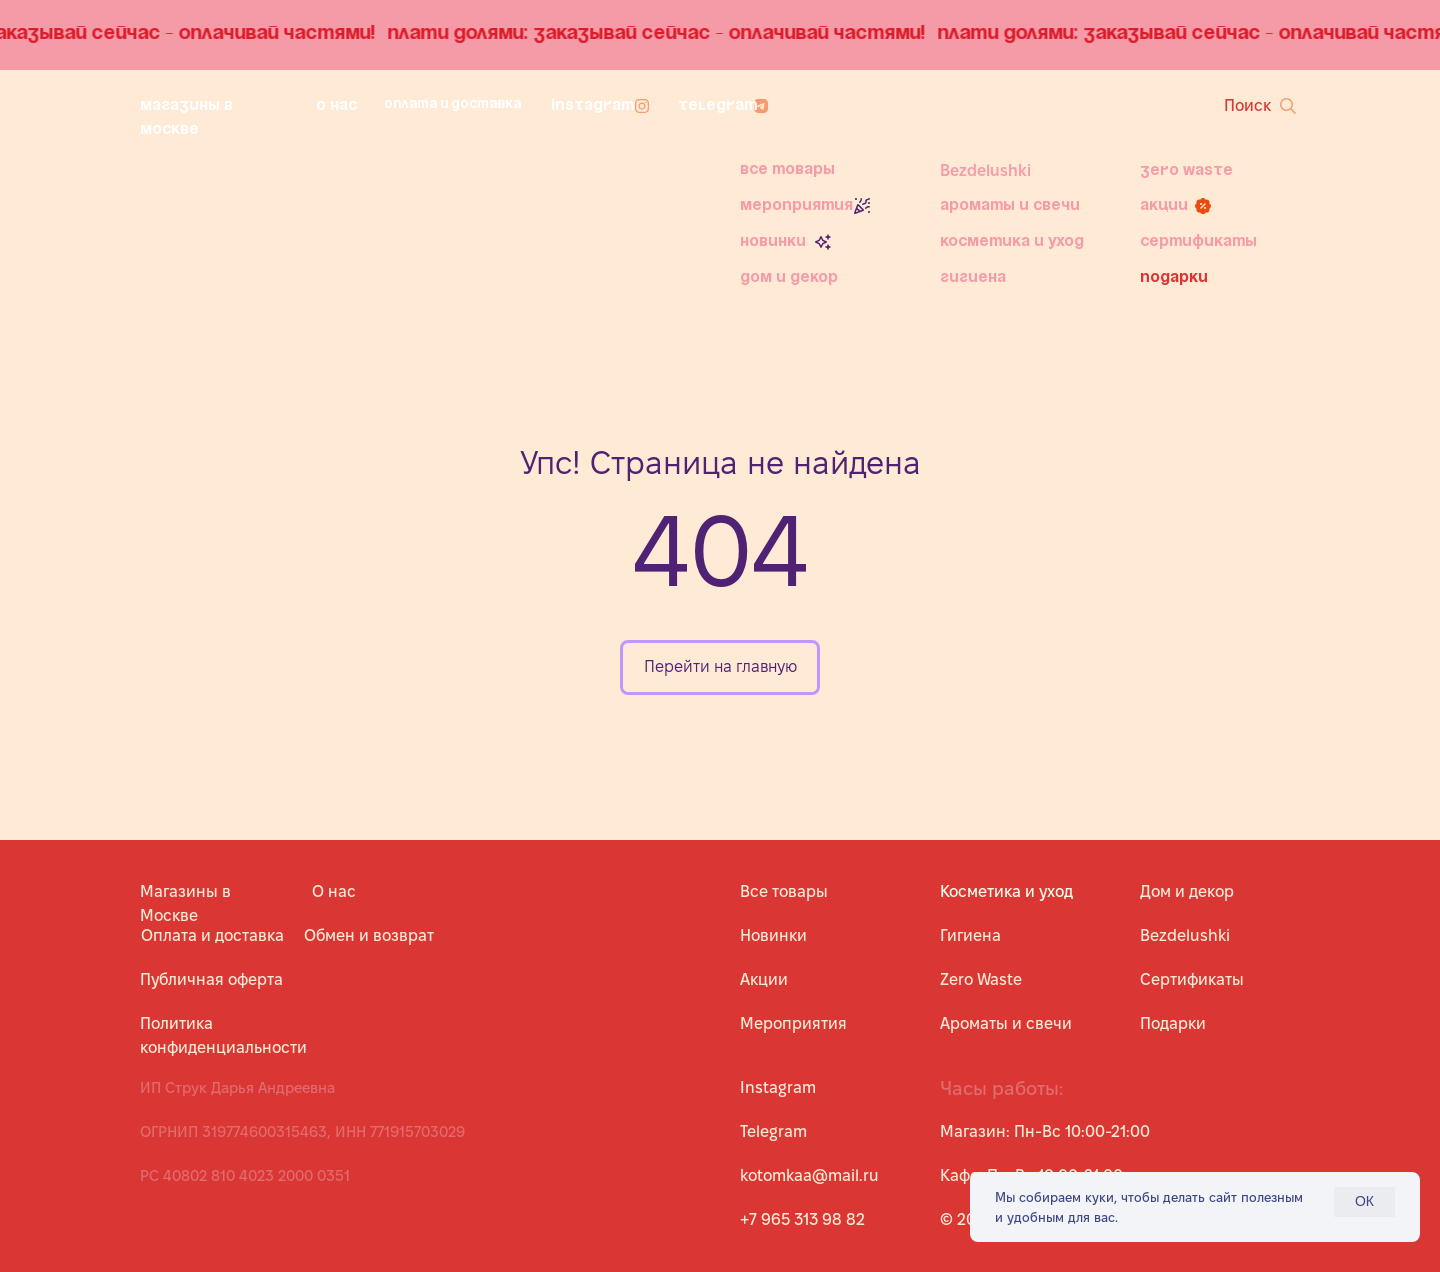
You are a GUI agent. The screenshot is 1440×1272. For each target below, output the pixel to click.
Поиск (1247, 105)
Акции (1164, 206)
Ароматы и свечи (1010, 206)
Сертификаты (1198, 242)
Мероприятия (796, 206)
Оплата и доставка (452, 104)
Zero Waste (1186, 171)
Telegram (717, 106)
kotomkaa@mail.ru (809, 1175)
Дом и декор (789, 278)
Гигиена (973, 278)
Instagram (592, 106)
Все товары (787, 170)
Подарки (1174, 278)
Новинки (773, 242)
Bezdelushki (985, 170)
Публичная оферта (211, 979)
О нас (336, 106)
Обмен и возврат (369, 935)
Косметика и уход (1012, 242)
